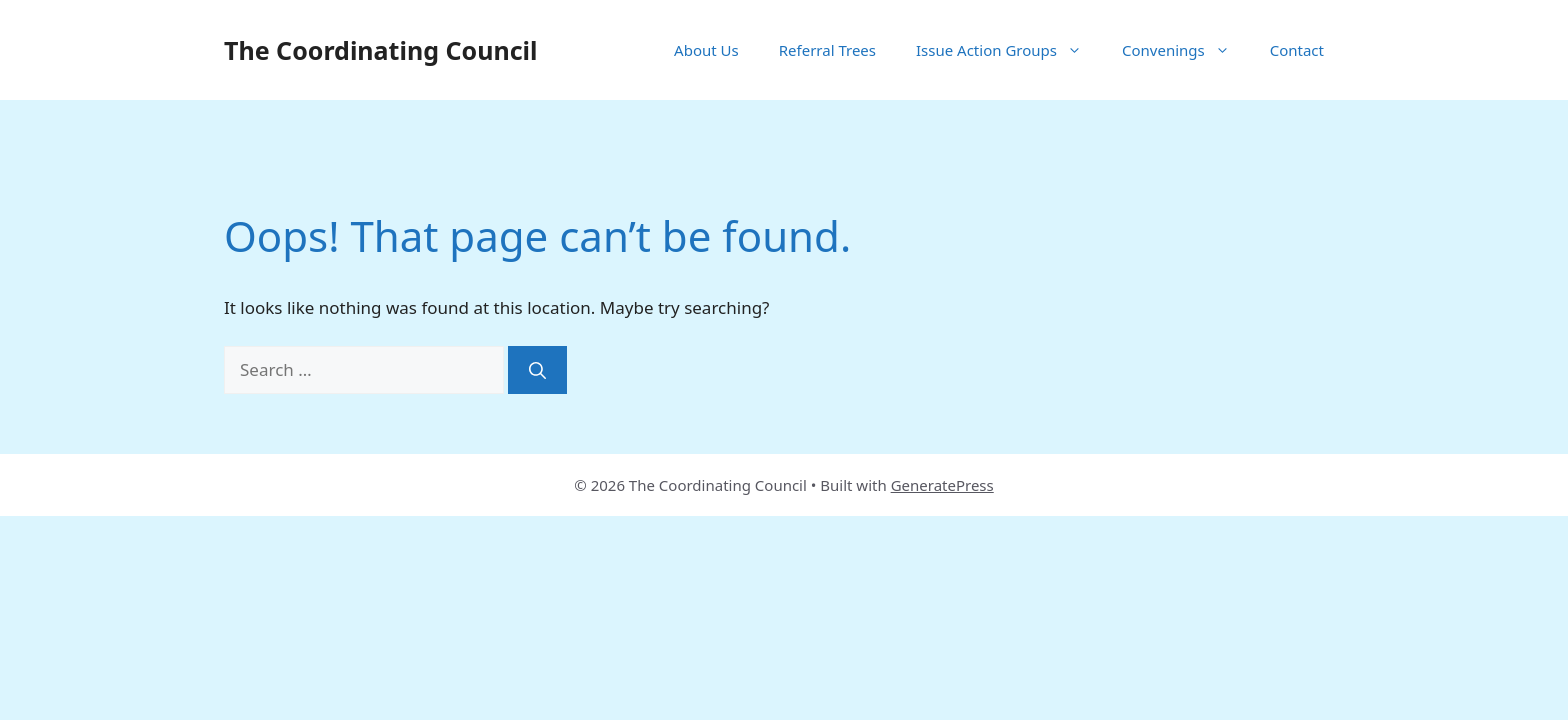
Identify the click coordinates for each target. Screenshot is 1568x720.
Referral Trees (827, 50)
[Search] (537, 370)
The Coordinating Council (380, 50)
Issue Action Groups (1009, 50)
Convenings (1186, 50)
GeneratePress (942, 485)
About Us (706, 50)
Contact (1297, 50)
